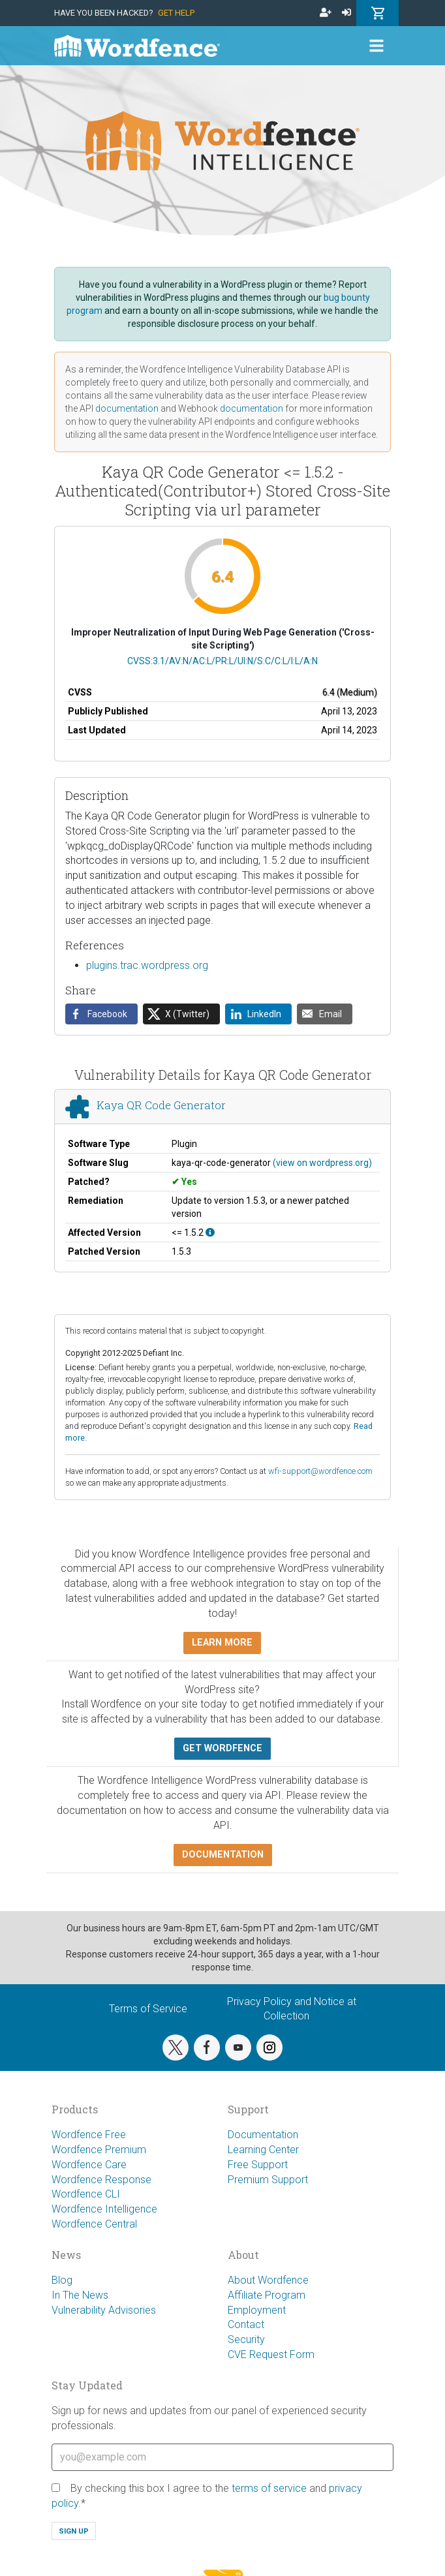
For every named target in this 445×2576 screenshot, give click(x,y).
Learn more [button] (222, 1642)
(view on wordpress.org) (322, 1163)
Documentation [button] (223, 1854)
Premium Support (268, 2179)
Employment (257, 2310)
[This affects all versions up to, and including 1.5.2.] (210, 1232)
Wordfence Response (101, 2179)
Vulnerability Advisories (104, 2310)
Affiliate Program (266, 2295)
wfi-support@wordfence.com (320, 1471)
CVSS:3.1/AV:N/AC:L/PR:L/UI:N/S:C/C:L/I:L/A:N (222, 661)
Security (246, 2339)
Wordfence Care (89, 2164)
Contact (246, 2324)
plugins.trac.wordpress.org (147, 965)
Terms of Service (148, 2008)
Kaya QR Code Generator (161, 1104)
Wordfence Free (89, 2134)
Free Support (258, 2164)
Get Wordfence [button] (222, 1748)
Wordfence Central (94, 2224)
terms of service (269, 2488)
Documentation (263, 2134)
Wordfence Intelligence (104, 2209)
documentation (127, 408)
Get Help (176, 13)
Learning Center (263, 2149)
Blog (62, 2280)
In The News (80, 2295)
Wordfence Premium (99, 2149)
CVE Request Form (271, 2354)
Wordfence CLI (86, 2194)
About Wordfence (268, 2280)
